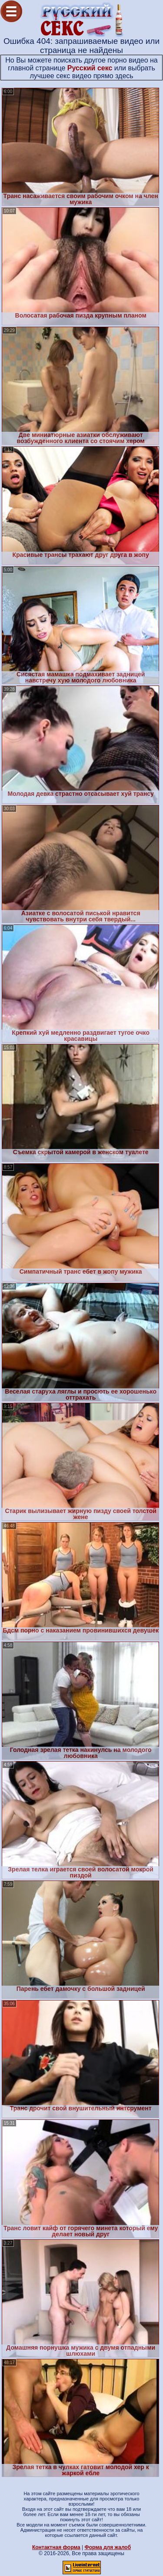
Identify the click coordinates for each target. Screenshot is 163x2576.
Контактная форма (56, 2547)
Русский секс (90, 68)
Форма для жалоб (108, 2547)
